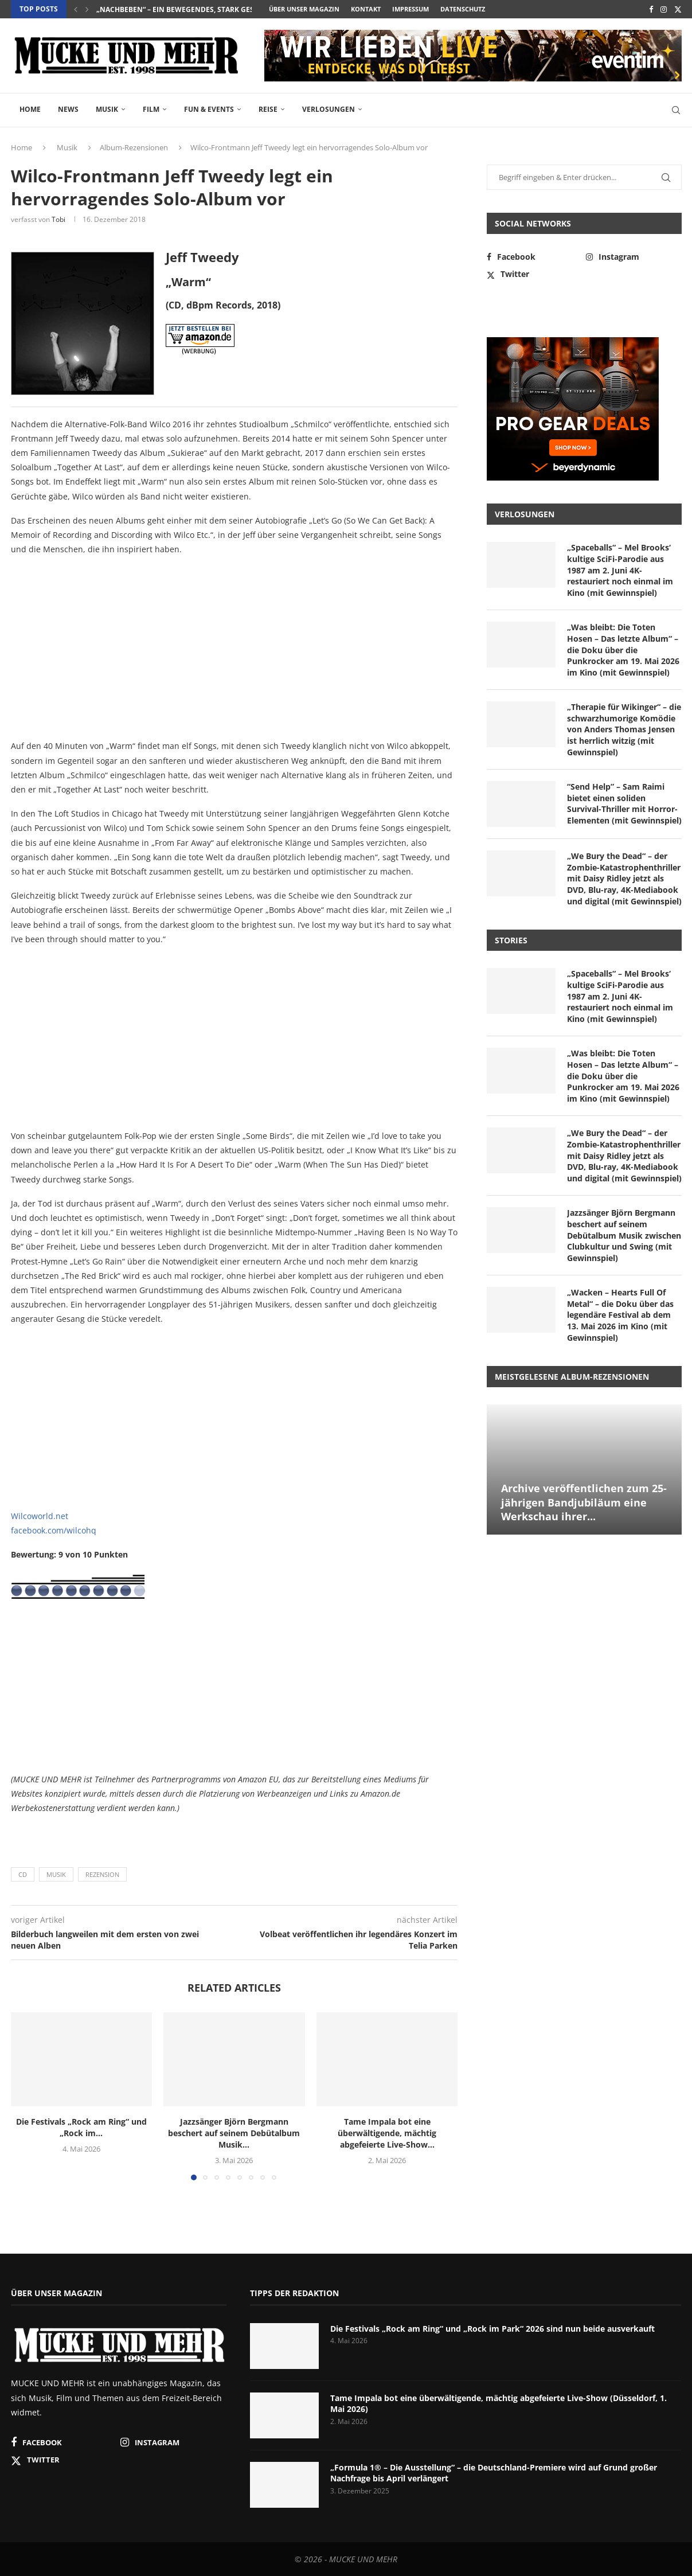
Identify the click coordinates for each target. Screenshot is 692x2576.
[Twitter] (678, 9)
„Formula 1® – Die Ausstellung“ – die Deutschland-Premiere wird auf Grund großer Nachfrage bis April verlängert (493, 2473)
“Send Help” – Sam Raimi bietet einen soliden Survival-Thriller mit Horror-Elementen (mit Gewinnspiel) (624, 803)
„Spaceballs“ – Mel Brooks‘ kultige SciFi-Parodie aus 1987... (208, 9)
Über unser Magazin (304, 9)
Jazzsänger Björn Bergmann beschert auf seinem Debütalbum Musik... (234, 2133)
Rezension (102, 1874)
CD (22, 1874)
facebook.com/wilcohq (53, 1530)
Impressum (410, 9)
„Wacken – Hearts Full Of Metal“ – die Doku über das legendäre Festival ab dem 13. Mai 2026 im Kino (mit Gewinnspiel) (620, 1314)
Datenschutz (462, 9)
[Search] (676, 110)
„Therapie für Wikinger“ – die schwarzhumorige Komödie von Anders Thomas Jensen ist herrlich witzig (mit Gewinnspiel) (624, 729)
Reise (268, 109)
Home (30, 109)
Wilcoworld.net (39, 1516)
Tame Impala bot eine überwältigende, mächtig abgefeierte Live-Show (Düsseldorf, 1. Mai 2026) (498, 2403)
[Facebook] (651, 9)
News (68, 109)
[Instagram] (663, 9)
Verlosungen (328, 109)
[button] (75, 9)
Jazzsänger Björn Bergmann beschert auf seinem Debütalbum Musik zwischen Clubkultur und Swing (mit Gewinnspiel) (624, 1235)
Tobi (58, 219)
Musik (107, 109)
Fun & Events (209, 109)
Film (151, 109)
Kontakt (366, 9)
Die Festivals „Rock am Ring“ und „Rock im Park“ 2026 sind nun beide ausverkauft (492, 2328)
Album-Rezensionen (134, 147)
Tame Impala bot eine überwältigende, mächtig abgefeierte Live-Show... (387, 2133)
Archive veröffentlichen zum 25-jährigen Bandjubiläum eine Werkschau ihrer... (584, 1502)
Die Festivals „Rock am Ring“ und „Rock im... (81, 2127)
